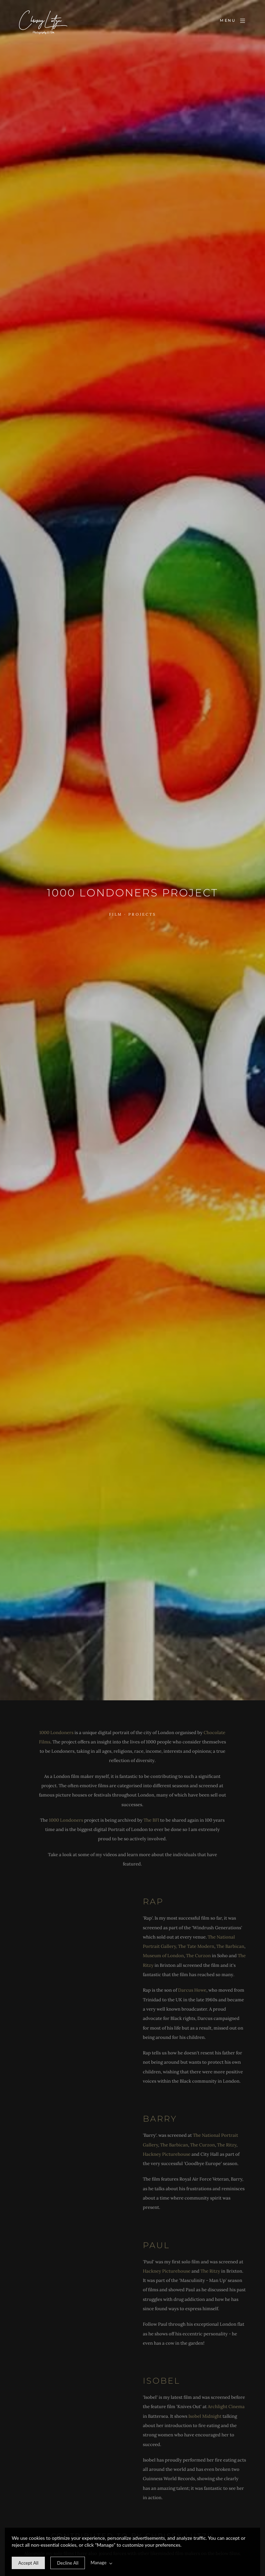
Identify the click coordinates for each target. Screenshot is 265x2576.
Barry (160, 2119)
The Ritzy (226, 2145)
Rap (153, 1901)
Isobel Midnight (205, 2416)
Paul (156, 2245)
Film (115, 914)
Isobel (161, 2381)
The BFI (152, 1820)
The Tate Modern (196, 1946)
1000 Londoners (56, 1732)
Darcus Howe (192, 1990)
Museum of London (163, 1956)
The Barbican (230, 1946)
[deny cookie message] (67, 2563)
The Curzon (198, 1956)
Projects (142, 914)
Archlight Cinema (226, 2406)
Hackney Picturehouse (166, 2154)
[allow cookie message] (28, 2563)
